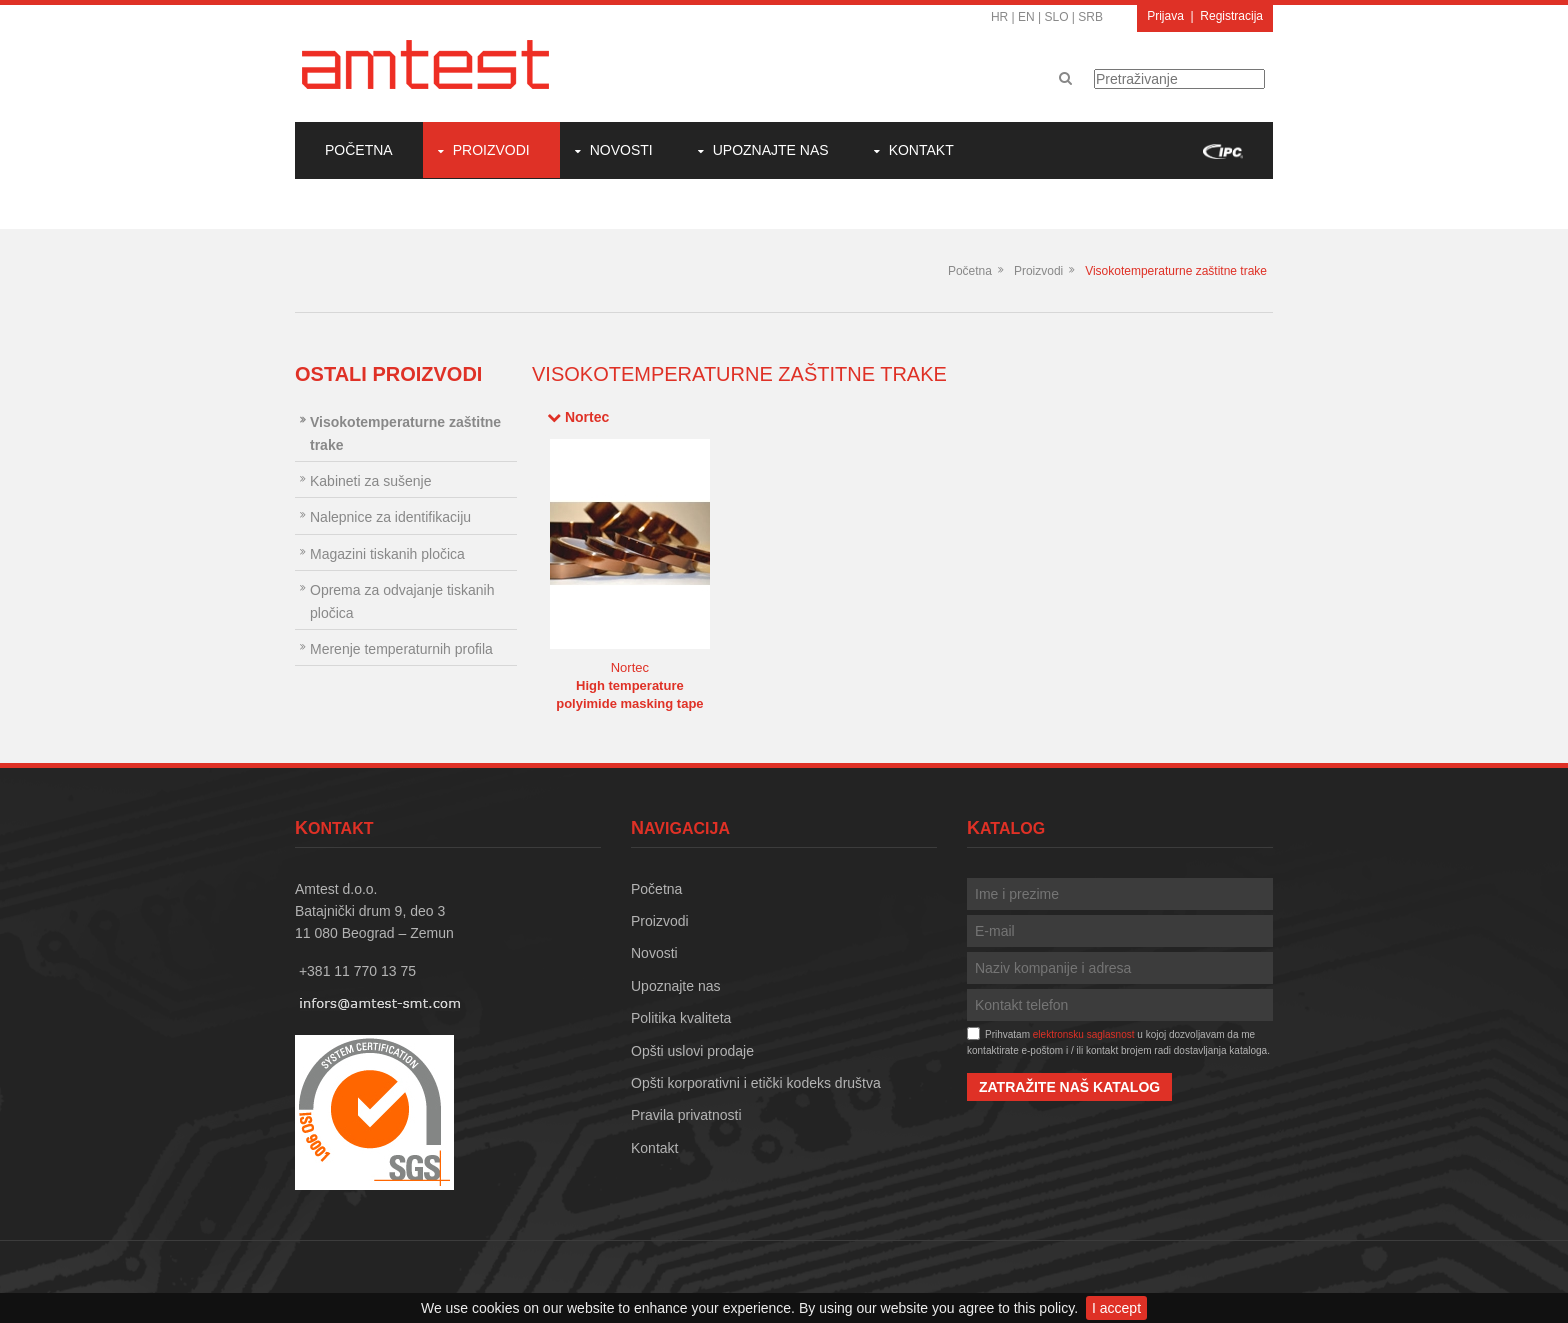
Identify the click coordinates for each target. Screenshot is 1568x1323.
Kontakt (921, 150)
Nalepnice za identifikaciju (390, 517)
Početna (359, 150)
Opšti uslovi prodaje (692, 1051)
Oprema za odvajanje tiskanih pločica (402, 601)
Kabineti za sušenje (370, 481)
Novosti (621, 150)
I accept (1116, 1308)
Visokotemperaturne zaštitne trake (1176, 271)
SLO (1057, 17)
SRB (1090, 17)
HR (999, 17)
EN (1026, 17)
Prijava (1165, 16)
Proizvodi (491, 150)
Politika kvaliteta (681, 1018)
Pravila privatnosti (686, 1115)
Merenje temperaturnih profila (401, 649)
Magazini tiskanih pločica (387, 554)
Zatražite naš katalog (1069, 1087)
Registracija (1231, 16)
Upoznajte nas (771, 150)
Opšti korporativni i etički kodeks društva (756, 1083)
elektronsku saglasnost (1084, 1034)
